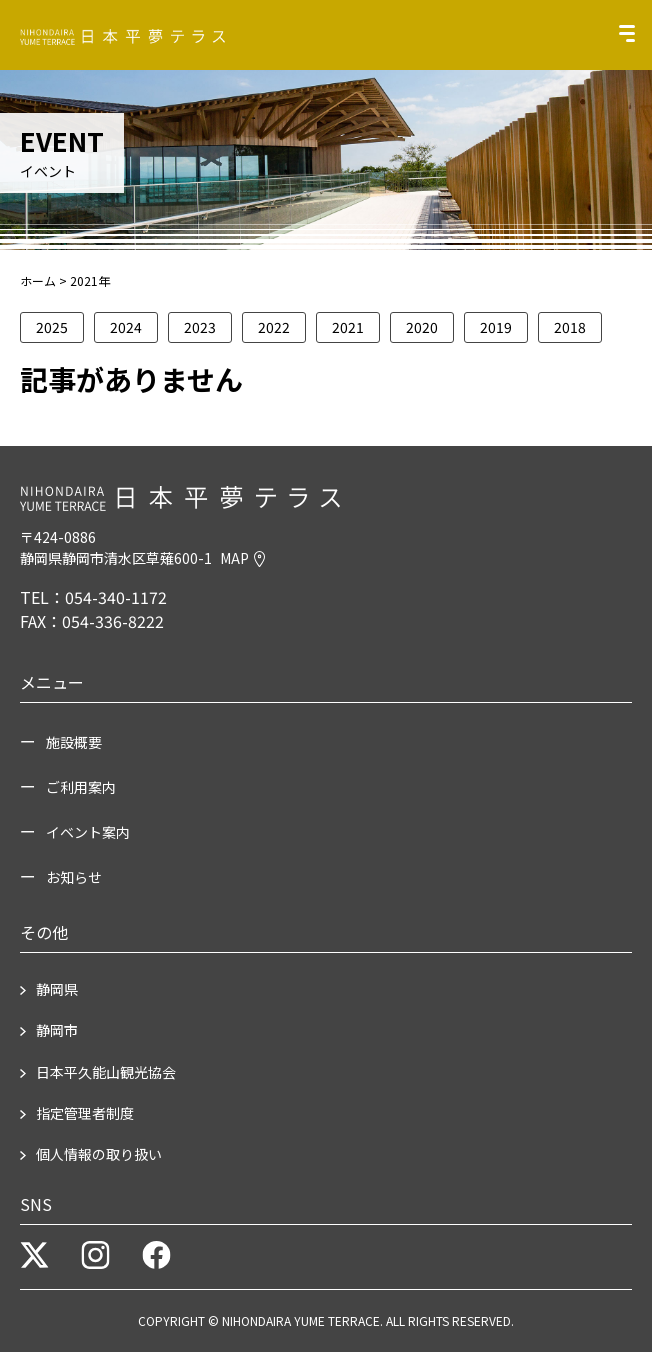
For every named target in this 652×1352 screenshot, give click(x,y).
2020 (422, 327)
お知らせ (74, 877)
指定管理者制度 (85, 1113)
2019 (496, 327)
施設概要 (74, 742)
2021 (348, 327)
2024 (126, 327)
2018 (570, 327)
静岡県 (57, 989)
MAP (242, 558)
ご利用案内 (81, 787)
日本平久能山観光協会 (106, 1072)
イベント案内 (88, 832)
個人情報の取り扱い (99, 1154)
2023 (200, 327)
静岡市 (57, 1030)
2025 (52, 327)
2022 (274, 327)
